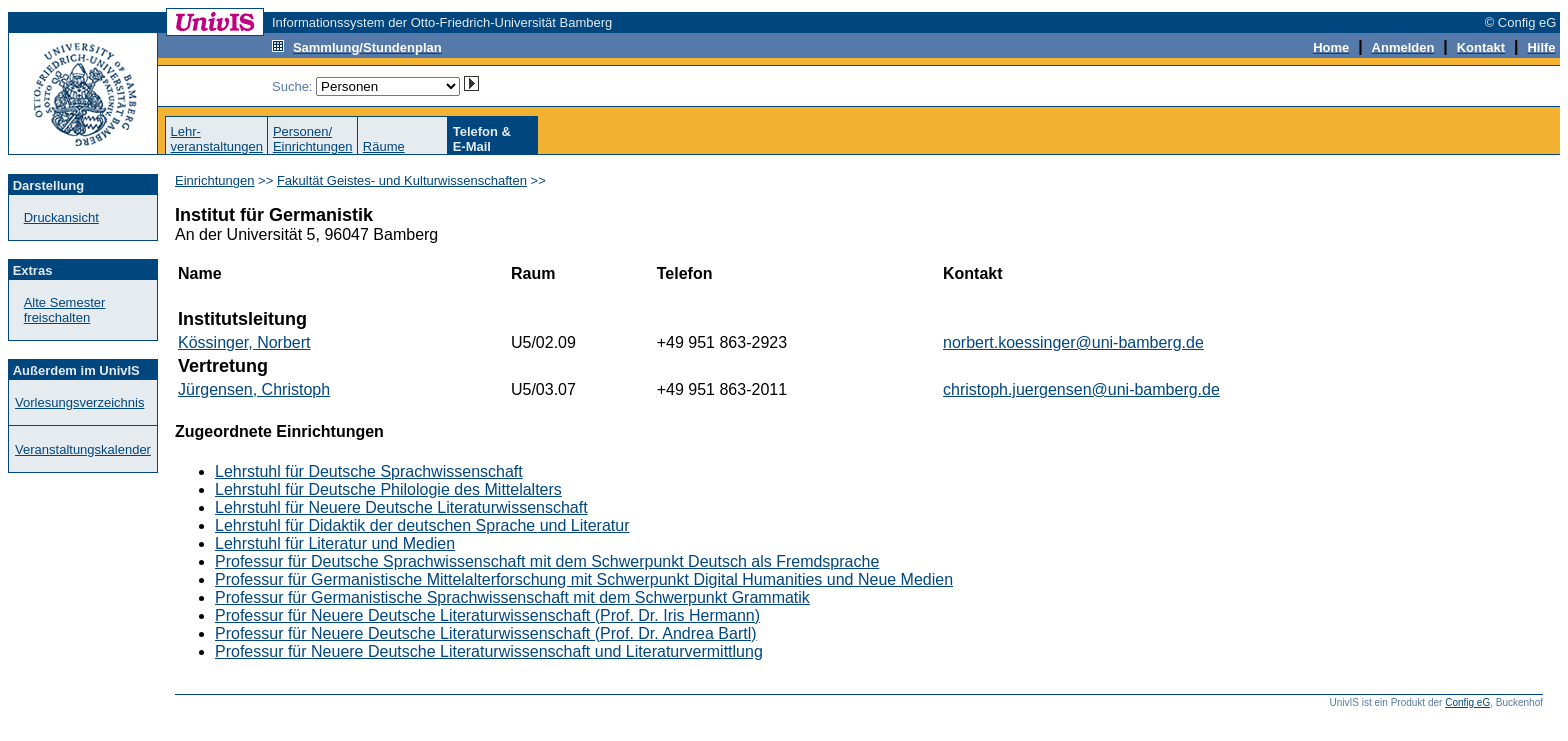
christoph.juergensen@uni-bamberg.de (1081, 389)
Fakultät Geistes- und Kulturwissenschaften (402, 180)
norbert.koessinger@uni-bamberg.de (1073, 342)
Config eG (1467, 702)
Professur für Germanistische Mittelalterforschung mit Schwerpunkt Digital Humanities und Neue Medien (584, 579)
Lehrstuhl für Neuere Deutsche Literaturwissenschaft (401, 507)
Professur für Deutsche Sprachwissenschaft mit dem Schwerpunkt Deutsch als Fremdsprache (547, 561)
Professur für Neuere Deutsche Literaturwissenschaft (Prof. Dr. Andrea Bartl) (486, 633)
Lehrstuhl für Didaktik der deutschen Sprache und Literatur (422, 525)
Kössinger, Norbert (244, 342)
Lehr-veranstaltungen (216, 139)
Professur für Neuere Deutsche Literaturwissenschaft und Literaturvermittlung (489, 651)
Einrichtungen (215, 180)
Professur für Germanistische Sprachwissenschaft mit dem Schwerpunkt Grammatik (512, 597)
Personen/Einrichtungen (313, 139)
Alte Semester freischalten (65, 310)
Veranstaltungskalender (83, 449)
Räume (384, 146)
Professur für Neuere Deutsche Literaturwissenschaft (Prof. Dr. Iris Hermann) (487, 615)
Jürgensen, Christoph (254, 389)
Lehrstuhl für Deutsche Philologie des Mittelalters (388, 489)
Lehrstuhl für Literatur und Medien (335, 543)
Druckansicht (61, 217)
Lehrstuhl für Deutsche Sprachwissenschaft (369, 471)
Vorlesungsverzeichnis (79, 402)
